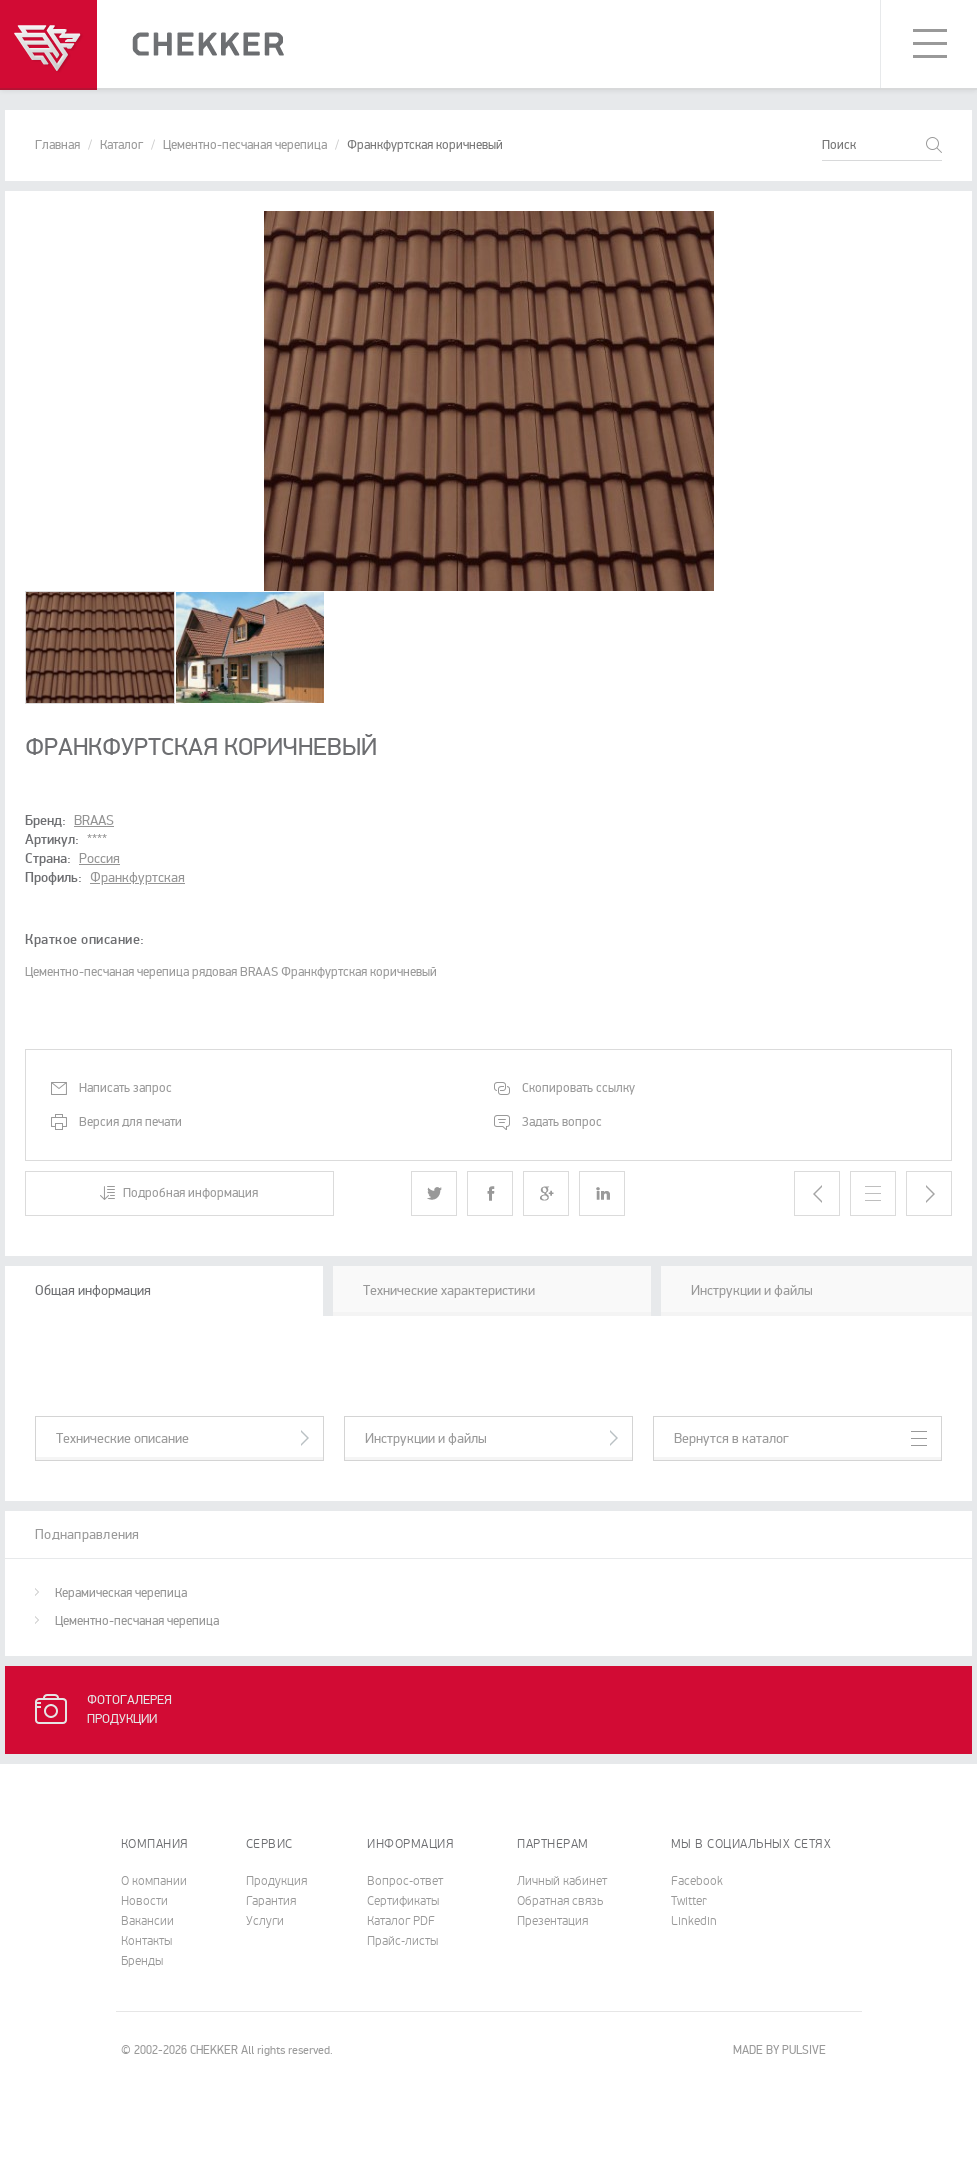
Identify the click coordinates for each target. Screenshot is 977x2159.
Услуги (265, 1921)
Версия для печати (130, 1122)
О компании (154, 1881)
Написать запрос (125, 1088)
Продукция (276, 1881)
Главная (57, 145)
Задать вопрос (562, 1122)
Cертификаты (403, 1901)
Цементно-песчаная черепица (245, 145)
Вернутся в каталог (731, 1438)
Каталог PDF (401, 1921)
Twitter (689, 1901)
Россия (99, 858)
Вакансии (147, 1921)
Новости (144, 1901)
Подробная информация (190, 1193)
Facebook (697, 1881)
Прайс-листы (402, 1941)
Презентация (552, 1921)
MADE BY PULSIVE (779, 2050)
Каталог (121, 145)
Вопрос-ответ (405, 1881)
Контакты (146, 1941)
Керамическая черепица (121, 1593)
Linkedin (694, 1921)
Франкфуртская (137, 877)
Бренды (142, 1961)
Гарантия (271, 1901)
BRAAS (94, 820)
